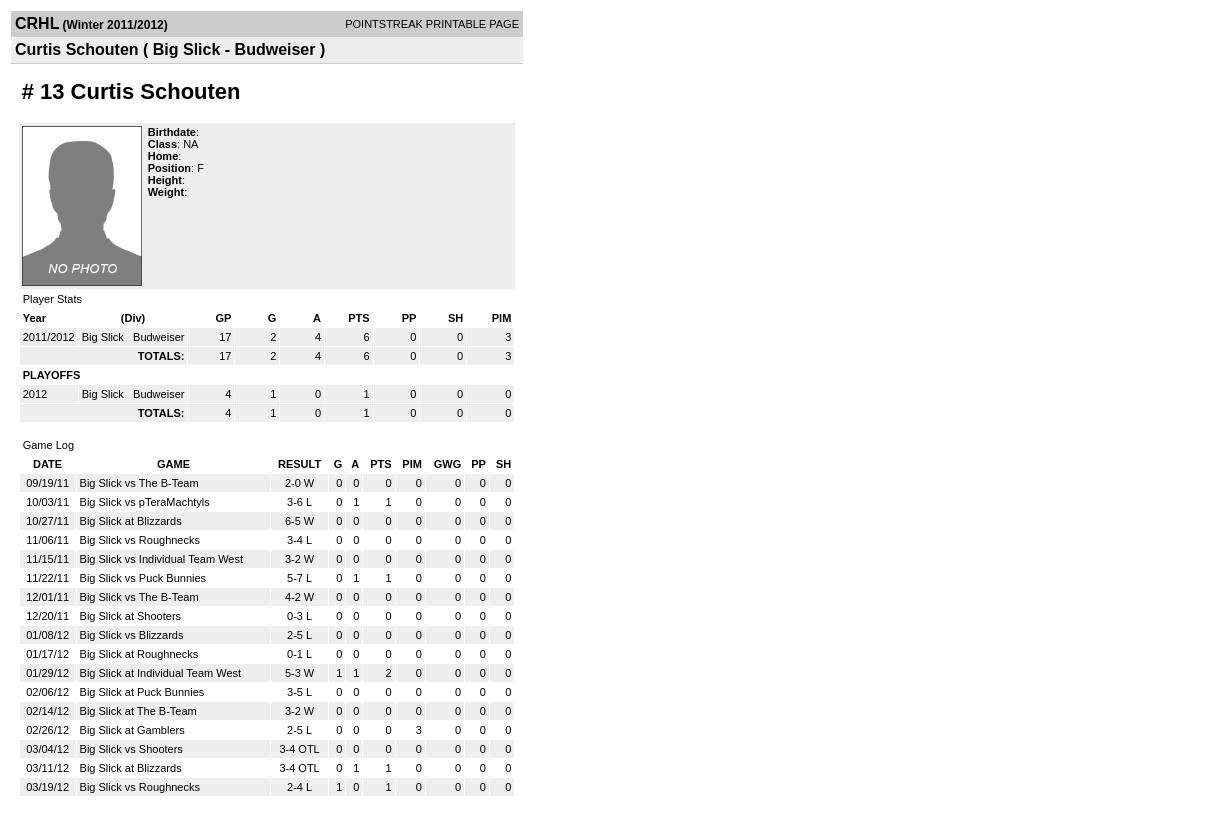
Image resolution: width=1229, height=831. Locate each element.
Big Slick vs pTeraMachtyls (145, 502)
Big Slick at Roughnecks (139, 654)
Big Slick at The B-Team (138, 711)
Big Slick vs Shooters (131, 749)
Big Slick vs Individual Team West (161, 559)
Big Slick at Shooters (131, 616)
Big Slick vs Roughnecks (140, 540)
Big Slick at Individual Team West (161, 673)
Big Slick (104, 337)
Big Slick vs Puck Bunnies (143, 578)
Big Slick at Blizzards (131, 521)
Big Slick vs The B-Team (139, 483)
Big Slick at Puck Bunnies (142, 692)
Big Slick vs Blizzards (132, 635)
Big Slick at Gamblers (132, 730)
